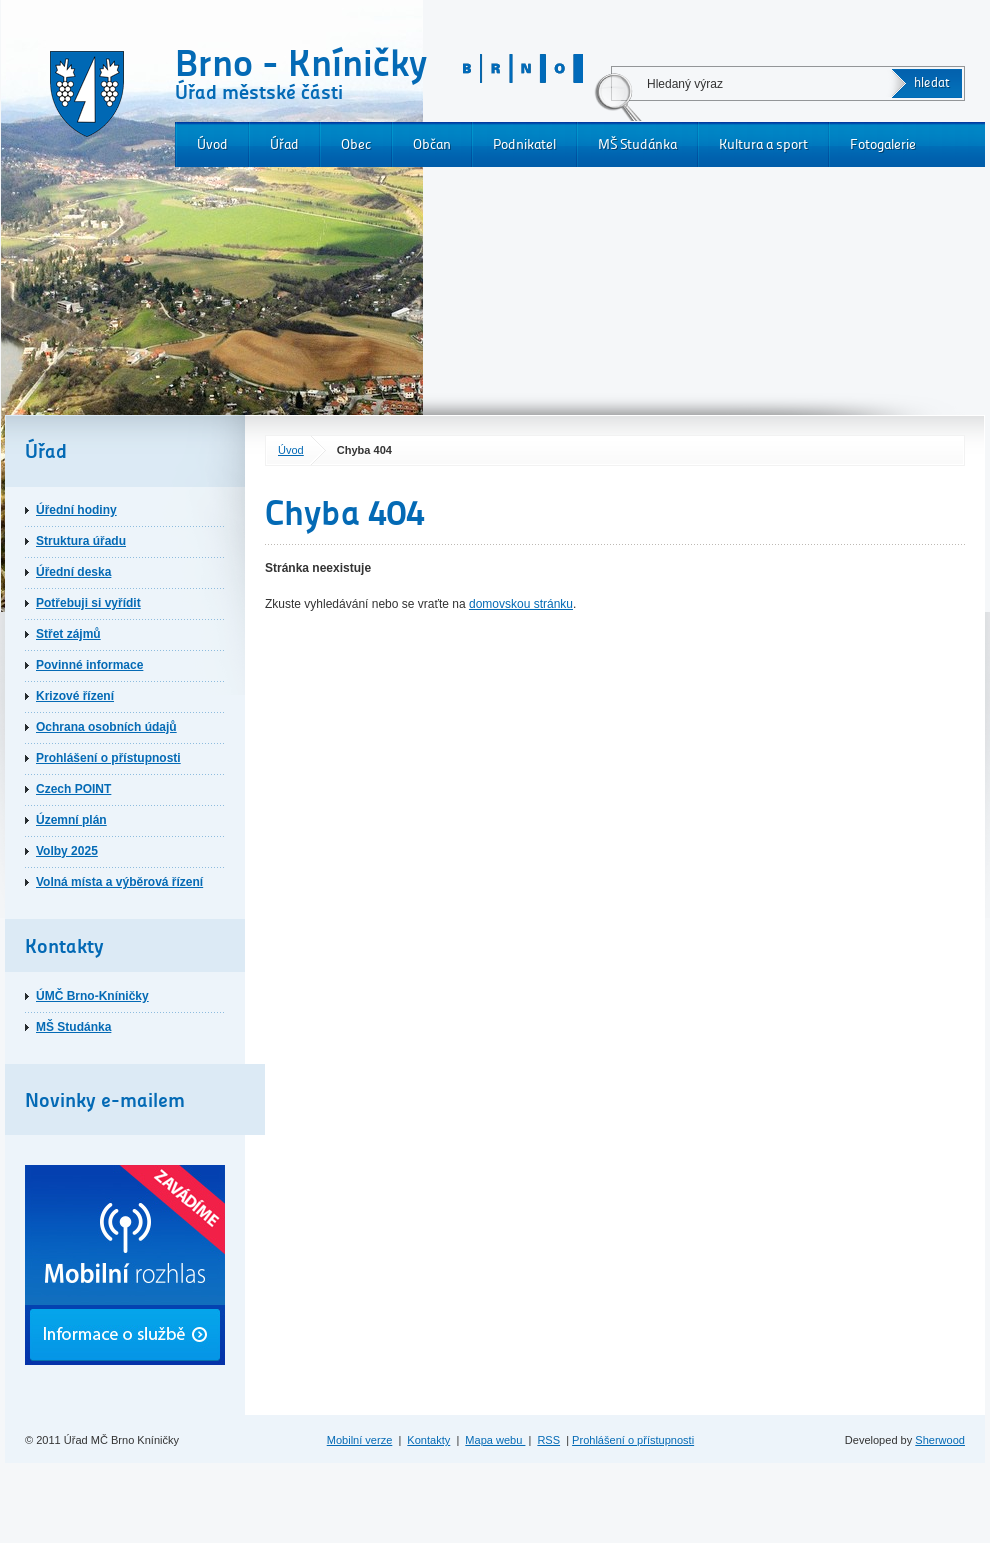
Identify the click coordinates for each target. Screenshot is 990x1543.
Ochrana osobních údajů (106, 727)
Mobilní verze (360, 1440)
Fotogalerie (883, 144)
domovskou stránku (521, 604)
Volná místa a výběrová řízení (119, 882)
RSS (548, 1440)
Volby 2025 (67, 851)
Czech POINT (73, 789)
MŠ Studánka (637, 144)
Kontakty (428, 1440)
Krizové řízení (75, 696)
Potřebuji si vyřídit (88, 603)
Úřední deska (73, 572)
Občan (432, 144)
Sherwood (940, 1440)
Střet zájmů (68, 634)
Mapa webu (495, 1440)
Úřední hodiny (76, 510)
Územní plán (71, 820)
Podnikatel (524, 144)
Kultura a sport (763, 144)
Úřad (284, 144)
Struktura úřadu (81, 541)
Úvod (212, 144)
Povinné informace (89, 665)
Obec (356, 144)
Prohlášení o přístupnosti (108, 758)
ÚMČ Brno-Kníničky (92, 996)
